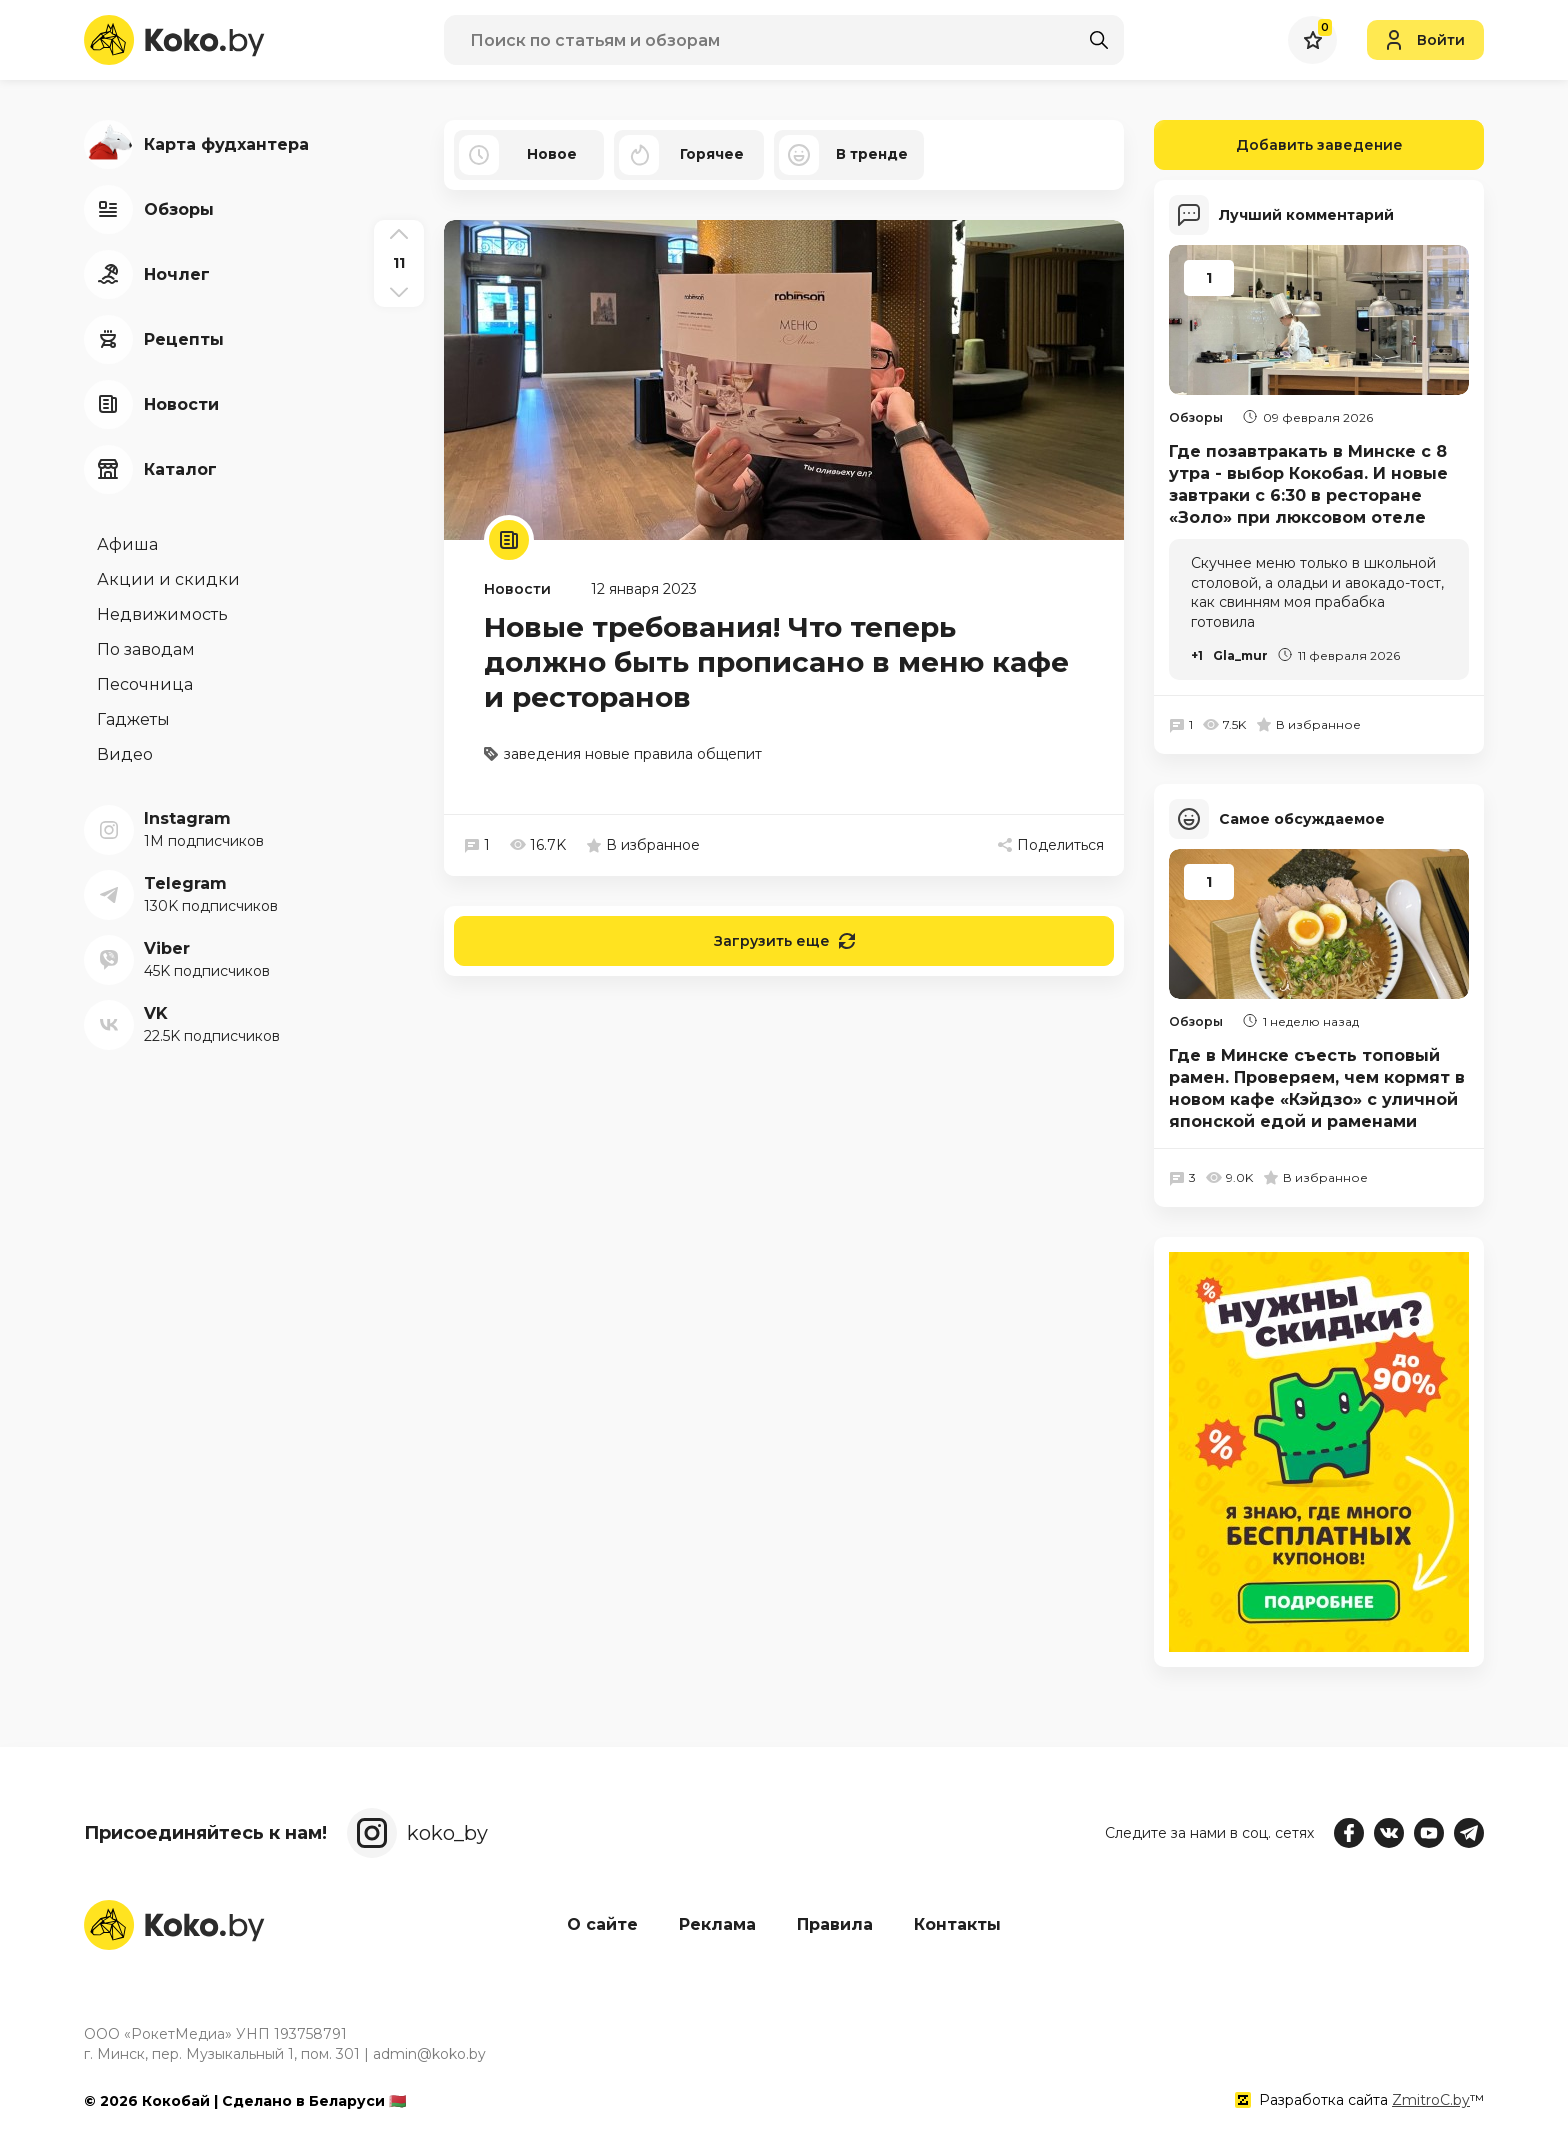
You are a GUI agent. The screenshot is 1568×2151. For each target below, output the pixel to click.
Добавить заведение (1278, 145)
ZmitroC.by (1431, 2100)
